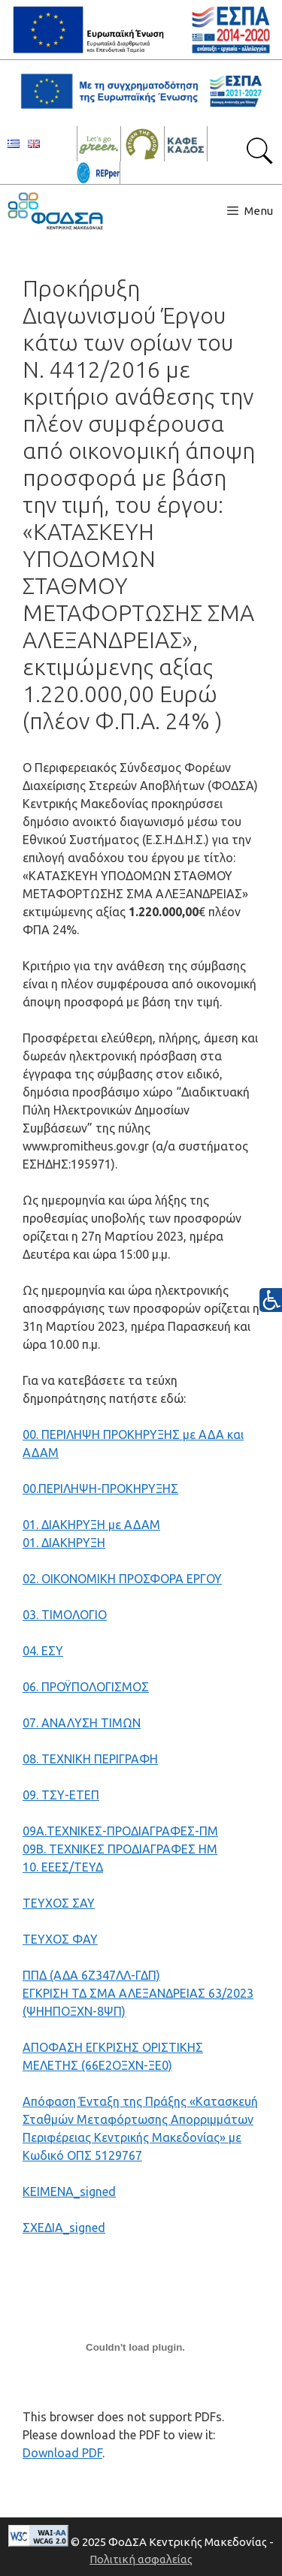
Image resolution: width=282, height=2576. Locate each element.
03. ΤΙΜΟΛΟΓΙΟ (65, 1614)
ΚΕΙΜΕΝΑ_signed (69, 2191)
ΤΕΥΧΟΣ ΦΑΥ (60, 1939)
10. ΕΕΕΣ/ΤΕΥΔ (63, 1867)
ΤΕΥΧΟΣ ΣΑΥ (59, 1903)
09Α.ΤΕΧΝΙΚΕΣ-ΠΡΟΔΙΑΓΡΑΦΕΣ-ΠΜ (120, 1831)
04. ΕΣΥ (43, 1651)
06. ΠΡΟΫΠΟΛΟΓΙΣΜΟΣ (86, 1687)
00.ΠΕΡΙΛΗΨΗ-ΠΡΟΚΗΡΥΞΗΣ (100, 1488)
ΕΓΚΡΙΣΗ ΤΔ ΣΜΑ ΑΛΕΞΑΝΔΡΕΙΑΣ (115, 1993)
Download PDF (62, 2453)
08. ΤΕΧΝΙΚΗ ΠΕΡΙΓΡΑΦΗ (90, 1759)
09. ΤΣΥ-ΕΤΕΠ (61, 1795)
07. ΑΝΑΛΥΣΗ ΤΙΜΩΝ (82, 1723)
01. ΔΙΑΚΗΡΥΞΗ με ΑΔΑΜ (91, 1524)
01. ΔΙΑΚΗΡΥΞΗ (64, 1542)
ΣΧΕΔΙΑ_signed (64, 2227)
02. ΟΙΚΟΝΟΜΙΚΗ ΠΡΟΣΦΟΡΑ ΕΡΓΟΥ (122, 1578)
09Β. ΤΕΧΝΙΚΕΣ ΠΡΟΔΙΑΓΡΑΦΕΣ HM (120, 1849)
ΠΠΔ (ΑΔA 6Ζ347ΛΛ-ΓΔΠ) (91, 1975)
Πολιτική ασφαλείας (141, 2559)
